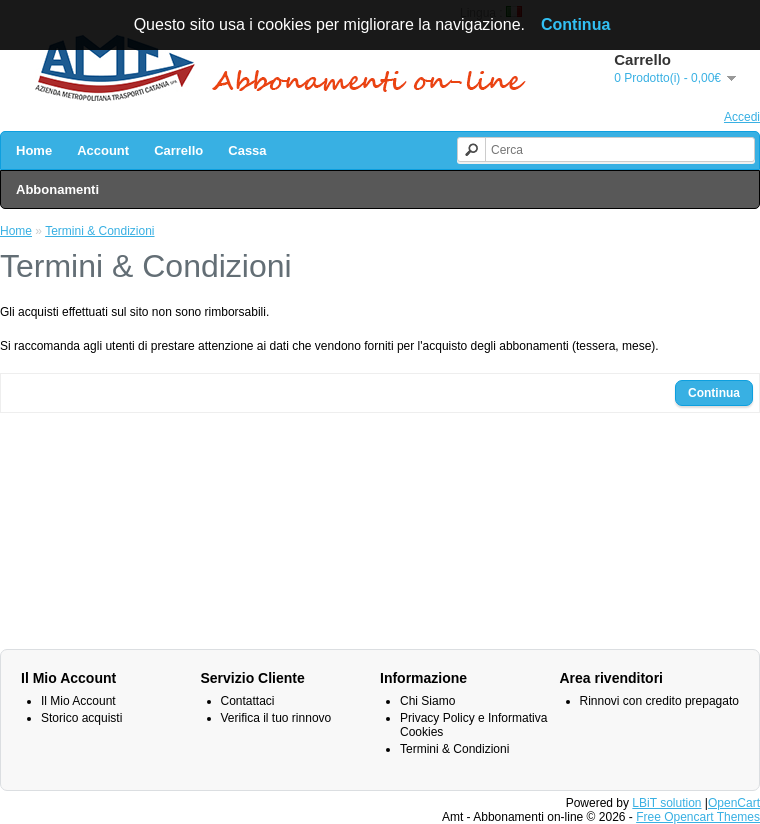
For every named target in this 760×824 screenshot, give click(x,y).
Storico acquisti (81, 718)
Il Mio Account (78, 701)
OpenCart (734, 803)
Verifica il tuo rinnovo (276, 718)
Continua (714, 393)
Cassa (247, 150)
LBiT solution (666, 803)
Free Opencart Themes (698, 817)
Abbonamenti (57, 189)
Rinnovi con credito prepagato (659, 701)
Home (34, 150)
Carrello (178, 150)
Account (103, 150)
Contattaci (248, 701)
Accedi (742, 117)
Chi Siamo (427, 701)
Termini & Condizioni (99, 231)
